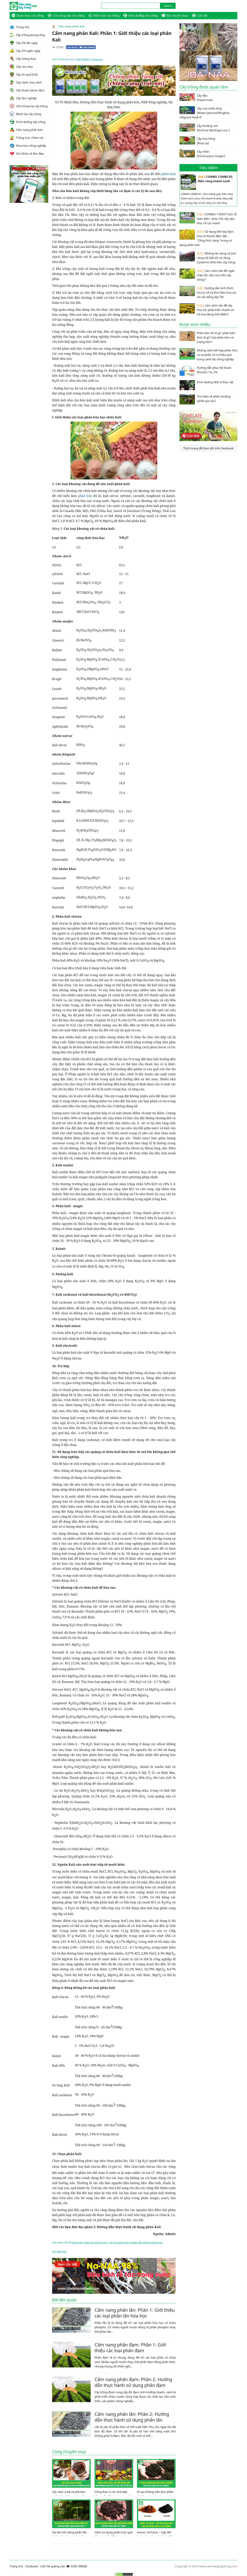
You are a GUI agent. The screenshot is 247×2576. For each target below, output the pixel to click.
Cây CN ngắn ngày (25, 50)
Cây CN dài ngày (24, 42)
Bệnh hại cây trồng (103, 15)
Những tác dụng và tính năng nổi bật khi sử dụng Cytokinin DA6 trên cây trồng (207, 257)
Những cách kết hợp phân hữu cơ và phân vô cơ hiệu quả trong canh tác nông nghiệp (208, 354)
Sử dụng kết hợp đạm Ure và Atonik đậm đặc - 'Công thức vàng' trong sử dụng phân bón (206, 238)
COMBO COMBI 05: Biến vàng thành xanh (207, 182)
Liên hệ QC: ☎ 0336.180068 (81, 47)
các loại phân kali (119, 2242)
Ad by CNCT (169, 67)
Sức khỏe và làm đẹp (27, 153)
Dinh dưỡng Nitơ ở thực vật (206, 385)
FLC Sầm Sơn (59, 2251)
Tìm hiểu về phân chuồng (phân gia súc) (205, 399)
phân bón (85, 495)
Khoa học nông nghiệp (28, 145)
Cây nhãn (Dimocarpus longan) (202, 153)
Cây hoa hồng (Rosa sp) (197, 140)
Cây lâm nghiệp (23, 98)
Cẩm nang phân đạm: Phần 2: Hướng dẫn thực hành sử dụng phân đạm (133, 2382)
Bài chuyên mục (175, 15)
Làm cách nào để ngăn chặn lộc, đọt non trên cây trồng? (207, 275)
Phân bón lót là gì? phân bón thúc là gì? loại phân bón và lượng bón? (207, 337)
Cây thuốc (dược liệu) (27, 90)
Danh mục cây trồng (28, 15)
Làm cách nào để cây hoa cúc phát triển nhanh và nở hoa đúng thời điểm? (206, 309)
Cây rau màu (21, 66)
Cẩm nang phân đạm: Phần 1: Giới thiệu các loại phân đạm (130, 2347)
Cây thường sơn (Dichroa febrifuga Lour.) (204, 128)
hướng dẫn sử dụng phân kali (146, 2242)
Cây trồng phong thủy (27, 35)
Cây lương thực (23, 58)
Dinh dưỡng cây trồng (140, 15)
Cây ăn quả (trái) (24, 74)
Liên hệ (199, 15)
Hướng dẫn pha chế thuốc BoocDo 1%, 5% (205, 370)
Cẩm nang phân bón (71, 26)
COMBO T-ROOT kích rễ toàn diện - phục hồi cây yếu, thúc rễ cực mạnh (208, 218)
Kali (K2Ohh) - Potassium (89, 59)
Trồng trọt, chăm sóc (27, 137)
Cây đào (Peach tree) (196, 97)
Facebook (31, 2566)
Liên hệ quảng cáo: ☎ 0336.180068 (63, 2566)
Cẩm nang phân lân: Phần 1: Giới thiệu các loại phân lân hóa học (135, 2312)
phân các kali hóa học (96, 2242)
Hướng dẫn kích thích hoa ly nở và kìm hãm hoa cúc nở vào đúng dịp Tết (208, 292)
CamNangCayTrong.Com (31, 6)
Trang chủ (19, 27)
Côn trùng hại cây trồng (66, 15)
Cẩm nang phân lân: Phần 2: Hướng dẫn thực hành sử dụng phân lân (132, 2417)
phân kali (169, 174)
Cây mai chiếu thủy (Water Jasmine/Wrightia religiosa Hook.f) (204, 112)
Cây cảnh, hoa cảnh (26, 82)
